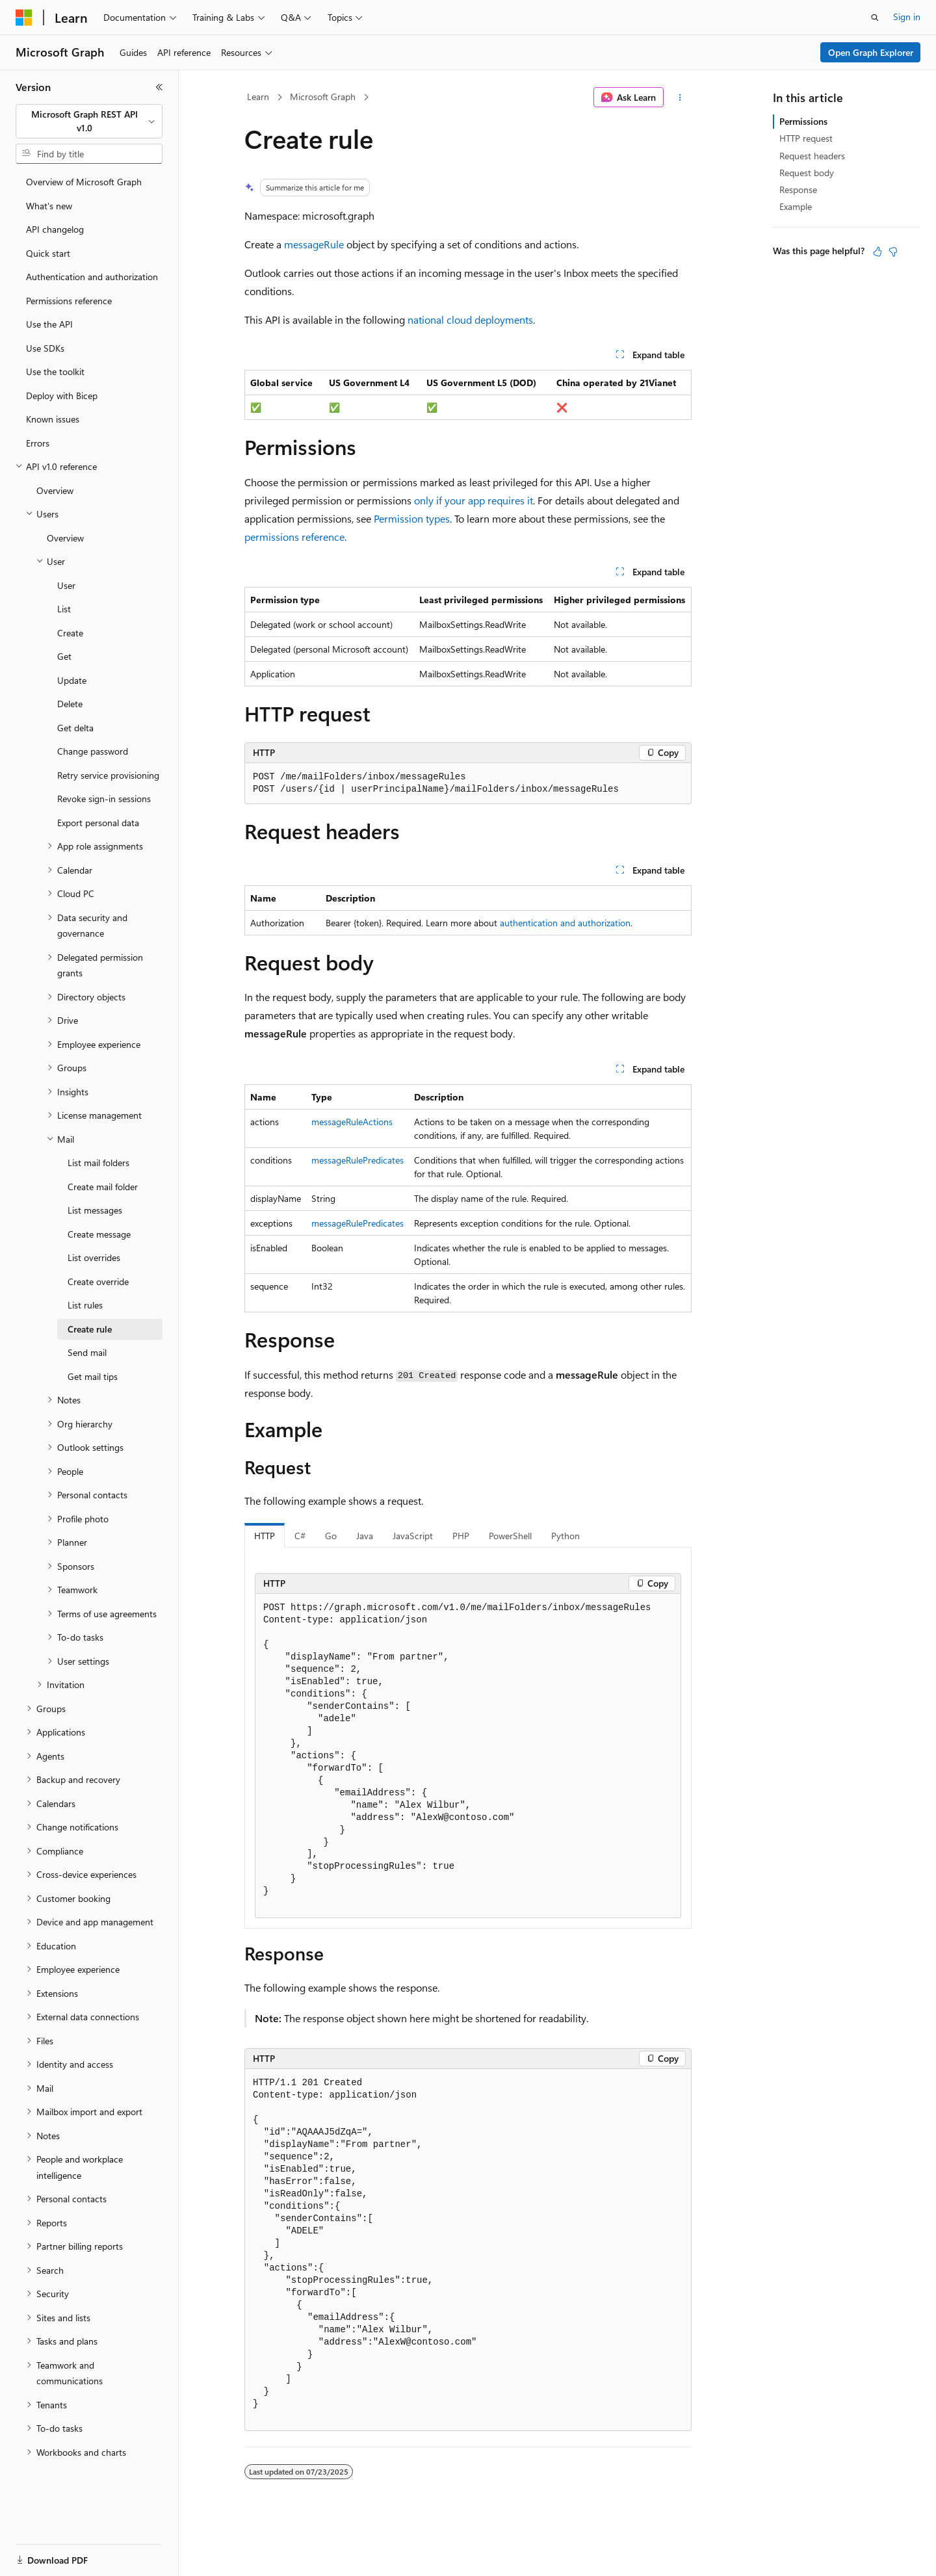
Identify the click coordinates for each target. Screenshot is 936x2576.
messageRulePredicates (357, 1160)
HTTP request (806, 138)
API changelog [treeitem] (55, 229)
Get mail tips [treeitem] (93, 1376)
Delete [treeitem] (70, 703)
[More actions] (680, 97)
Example (795, 206)
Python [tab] (565, 1535)
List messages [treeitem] (95, 1210)
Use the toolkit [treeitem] (55, 371)
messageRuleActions (352, 1121)
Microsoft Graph (323, 96)
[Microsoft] (24, 17)
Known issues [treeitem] (52, 419)
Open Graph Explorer (870, 52)
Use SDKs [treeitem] (45, 348)
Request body (806, 172)
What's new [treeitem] (49, 206)
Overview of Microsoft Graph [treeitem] (84, 182)
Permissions (803, 121)
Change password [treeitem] (92, 751)
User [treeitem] (66, 585)
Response (798, 189)
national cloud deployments (470, 319)
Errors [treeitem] (37, 443)
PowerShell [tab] (510, 1535)
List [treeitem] (64, 609)
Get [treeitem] (64, 656)
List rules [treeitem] (85, 1305)
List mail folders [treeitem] (98, 1162)
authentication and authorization (565, 923)
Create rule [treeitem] (90, 1329)
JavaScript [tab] (413, 1535)
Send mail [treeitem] (87, 1352)
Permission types (412, 518)
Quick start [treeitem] (48, 253)
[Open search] (875, 17)
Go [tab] (331, 1535)
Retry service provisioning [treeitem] (108, 775)
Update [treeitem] (71, 680)
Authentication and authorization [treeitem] (92, 276)
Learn (258, 96)
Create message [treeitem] (99, 1234)
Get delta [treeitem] (75, 728)
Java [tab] (364, 1535)
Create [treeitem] (70, 633)
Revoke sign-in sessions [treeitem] (104, 798)
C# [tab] (300, 1535)
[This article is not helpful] (893, 251)
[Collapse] (159, 87)
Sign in (906, 16)
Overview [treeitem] (54, 490)
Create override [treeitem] (98, 1281)
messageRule (314, 244)
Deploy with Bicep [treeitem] (62, 395)
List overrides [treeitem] (94, 1257)
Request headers (812, 156)
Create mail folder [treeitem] (103, 1186)
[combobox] (89, 121)
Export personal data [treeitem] (98, 822)
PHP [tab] (460, 1535)
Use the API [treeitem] (49, 324)
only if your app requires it (473, 500)
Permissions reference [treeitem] (69, 300)
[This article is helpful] (877, 251)
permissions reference (294, 536)
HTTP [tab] (264, 1535)
